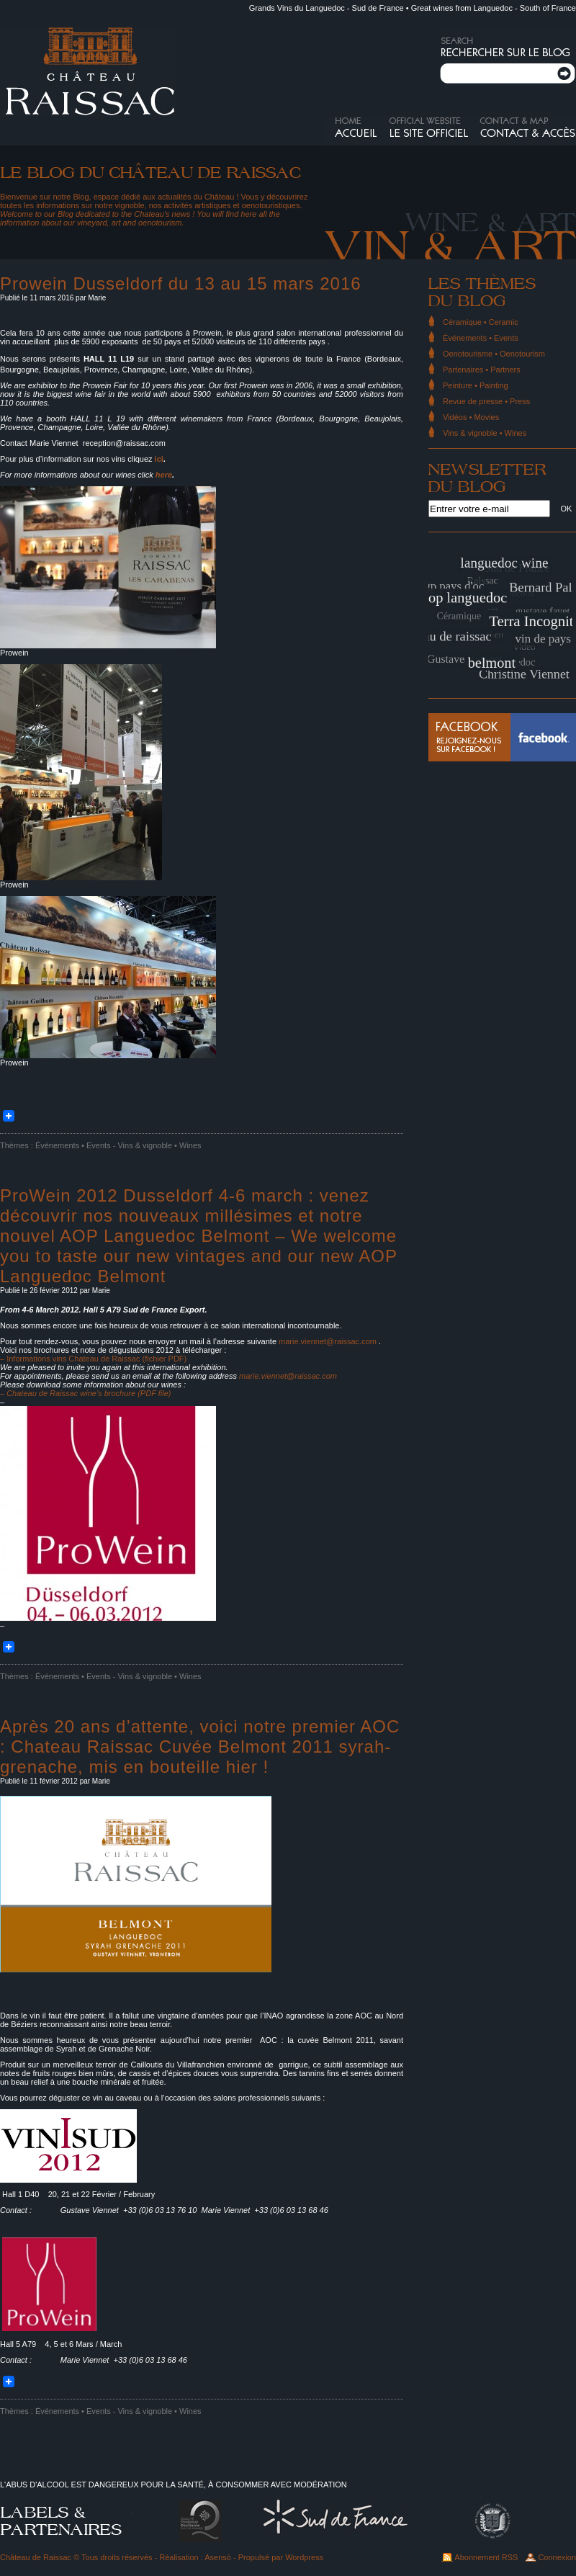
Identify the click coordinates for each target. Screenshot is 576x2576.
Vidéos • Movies (471, 417)
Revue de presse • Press (486, 401)
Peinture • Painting (475, 385)
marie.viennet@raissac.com (328, 1341)
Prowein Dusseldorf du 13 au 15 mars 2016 (180, 283)
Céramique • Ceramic (480, 322)
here (164, 474)
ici (159, 459)
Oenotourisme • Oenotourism (494, 353)
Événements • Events (73, 1145)
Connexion (557, 2557)
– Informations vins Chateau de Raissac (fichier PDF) (93, 1358)
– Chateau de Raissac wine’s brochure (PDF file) (85, 1393)
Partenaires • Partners (482, 369)
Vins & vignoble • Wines (159, 1145)
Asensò (217, 2557)
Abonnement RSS (486, 2557)
